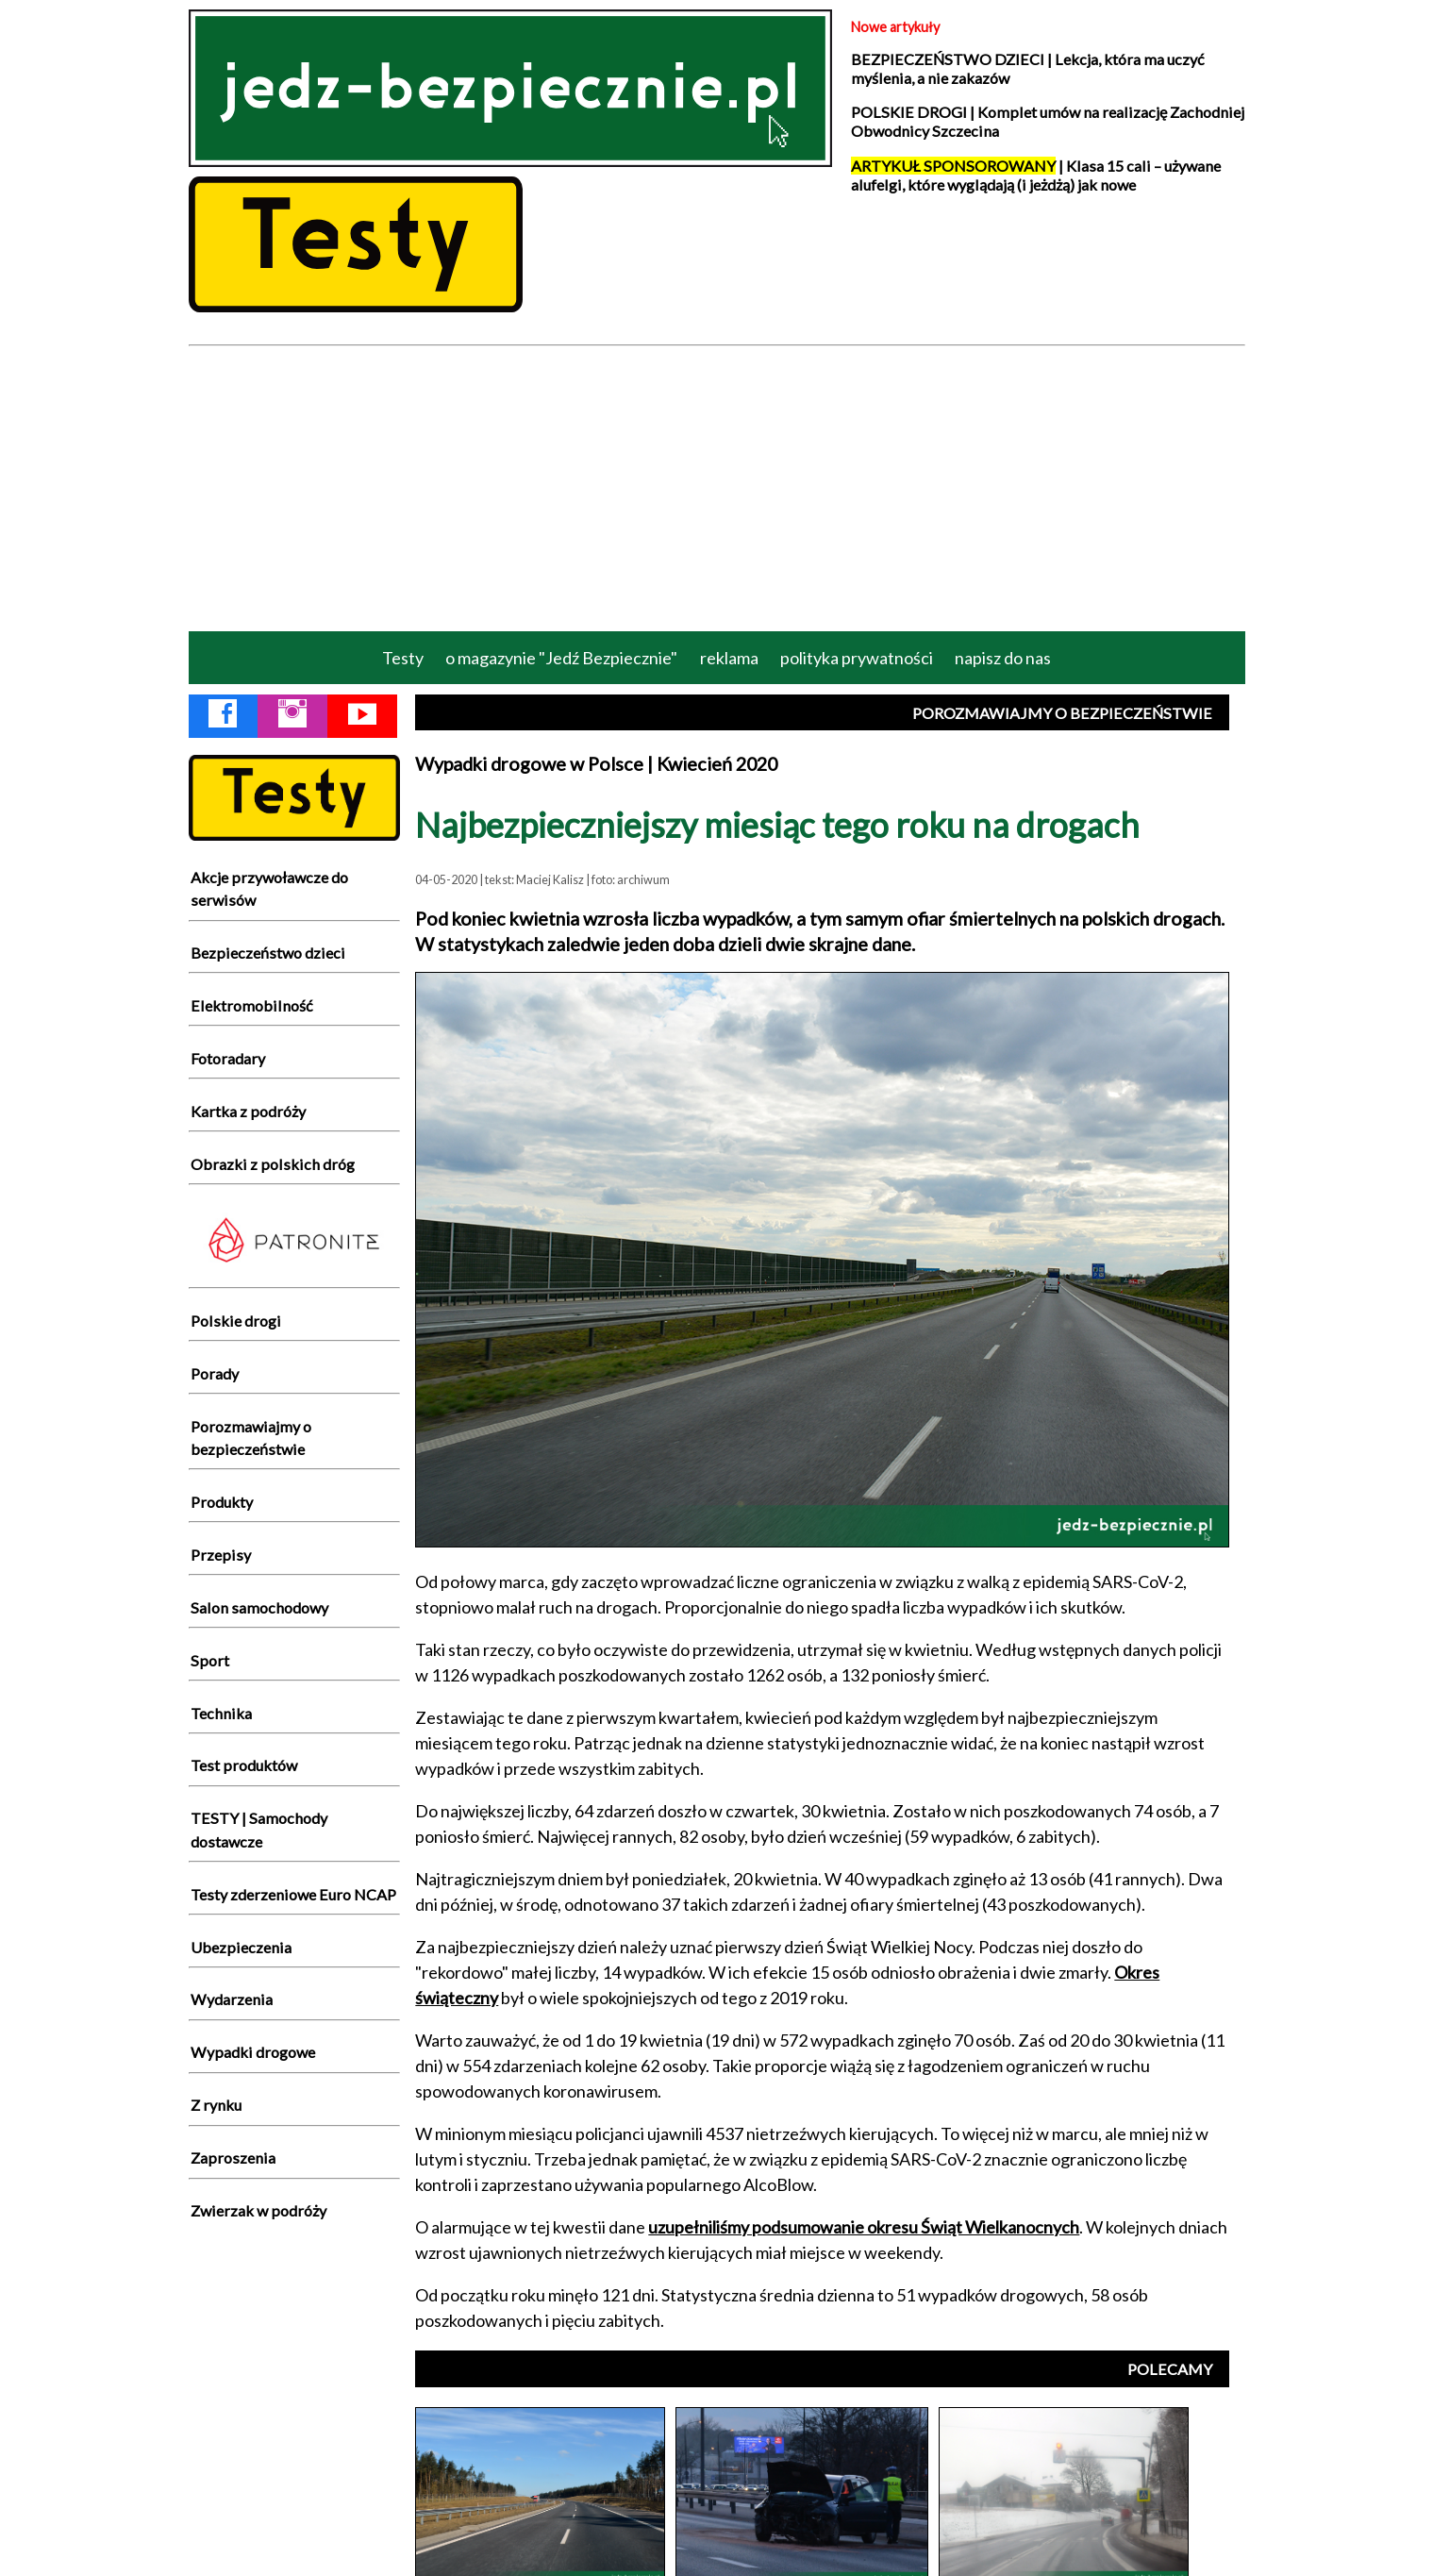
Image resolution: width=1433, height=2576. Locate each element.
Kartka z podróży (248, 1111)
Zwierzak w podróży (258, 2210)
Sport (210, 1660)
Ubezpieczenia (241, 1947)
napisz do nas (1003, 657)
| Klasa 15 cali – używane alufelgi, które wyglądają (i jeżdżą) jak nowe (1036, 175)
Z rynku (216, 2105)
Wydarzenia (232, 1999)
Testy (403, 657)
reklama (729, 657)
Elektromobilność (252, 1005)
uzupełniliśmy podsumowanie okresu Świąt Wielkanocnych (863, 2226)
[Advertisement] (717, 487)
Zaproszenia (233, 2157)
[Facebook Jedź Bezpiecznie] (222, 717)
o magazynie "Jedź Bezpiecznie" (561, 657)
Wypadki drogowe (253, 2052)
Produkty (222, 1502)
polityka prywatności (856, 657)
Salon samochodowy (259, 1607)
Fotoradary (228, 1058)
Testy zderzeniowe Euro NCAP (293, 1894)
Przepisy (221, 1555)
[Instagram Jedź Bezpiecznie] (292, 717)
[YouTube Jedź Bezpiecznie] (362, 717)
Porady (215, 1373)
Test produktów (244, 1765)
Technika (221, 1713)
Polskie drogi (236, 1321)
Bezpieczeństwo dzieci (268, 953)
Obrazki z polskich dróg (273, 1164)
